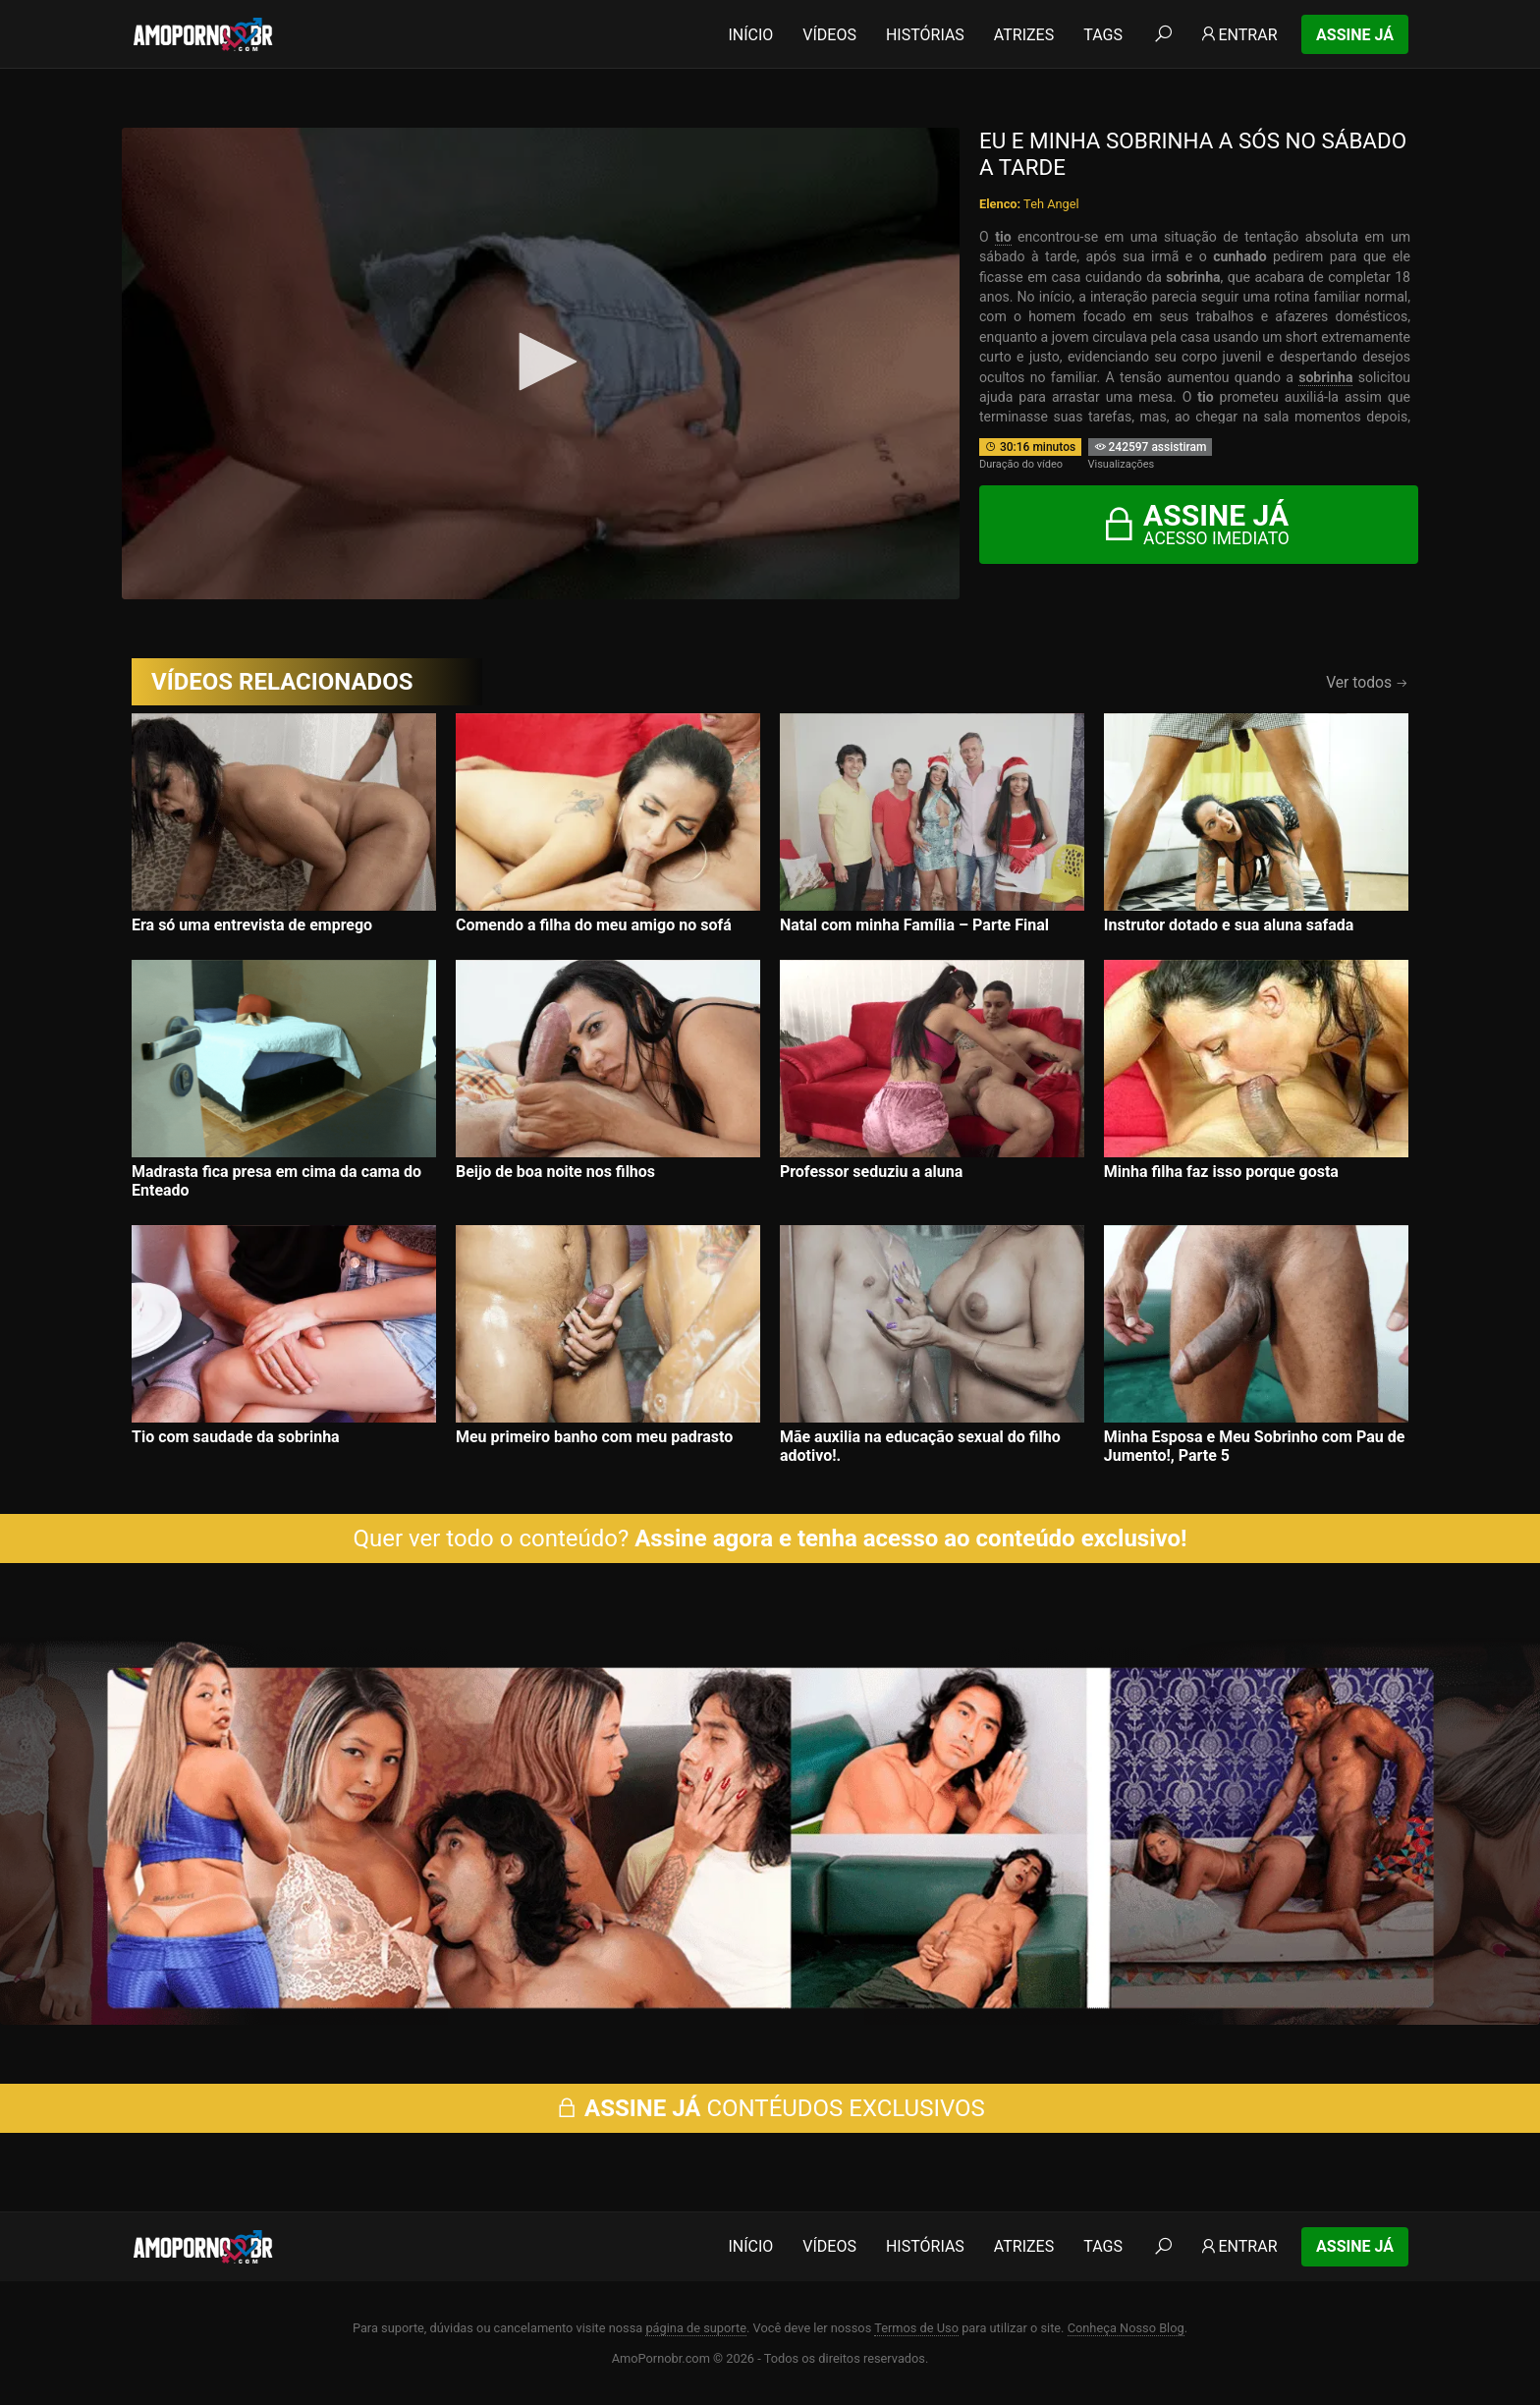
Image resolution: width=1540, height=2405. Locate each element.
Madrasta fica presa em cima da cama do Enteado (276, 1181)
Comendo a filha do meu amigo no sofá (594, 925)
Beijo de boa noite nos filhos (555, 1171)
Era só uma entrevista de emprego (252, 925)
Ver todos (1367, 682)
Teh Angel (1051, 203)
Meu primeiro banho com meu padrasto (594, 1436)
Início (750, 35)
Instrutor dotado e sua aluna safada (1228, 925)
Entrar (1238, 35)
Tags (1103, 35)
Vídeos (829, 35)
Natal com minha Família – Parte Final (914, 925)
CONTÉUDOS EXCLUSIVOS (770, 2108)
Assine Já (1355, 35)
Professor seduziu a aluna (871, 1171)
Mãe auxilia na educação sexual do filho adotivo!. (920, 1446)
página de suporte (695, 2328)
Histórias (925, 35)
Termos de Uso (916, 2328)
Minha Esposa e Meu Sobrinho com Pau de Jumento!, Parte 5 (1254, 1446)
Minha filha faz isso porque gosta (1221, 1171)
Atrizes (1024, 35)
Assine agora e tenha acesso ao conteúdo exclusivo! (910, 1538)
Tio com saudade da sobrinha (236, 1436)
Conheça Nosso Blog (1126, 2328)
